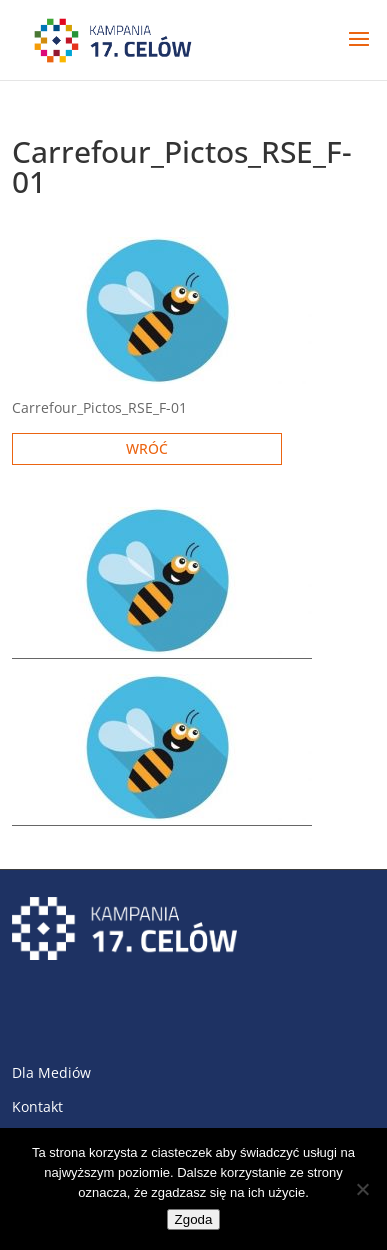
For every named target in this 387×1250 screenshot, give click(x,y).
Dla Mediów (51, 1072)
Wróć (147, 448)
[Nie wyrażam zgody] (362, 1189)
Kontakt (37, 1106)
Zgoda (194, 1219)
